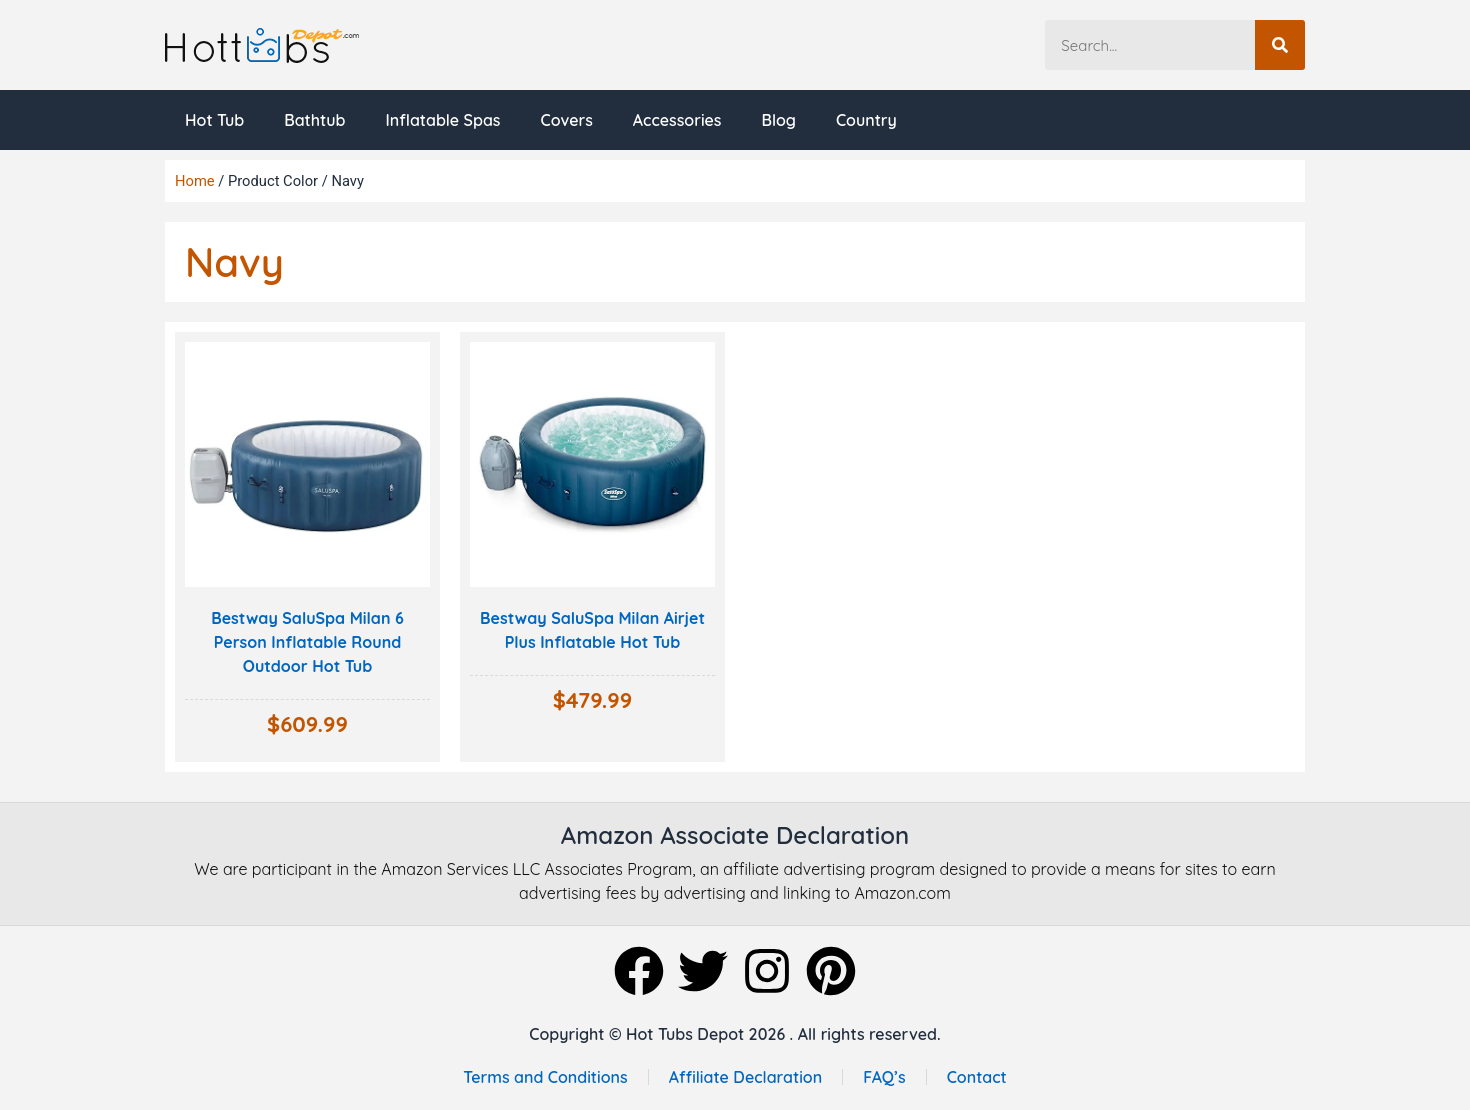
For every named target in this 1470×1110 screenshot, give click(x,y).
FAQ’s (884, 1077)
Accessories (677, 120)
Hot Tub (214, 120)
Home (195, 181)
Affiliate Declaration (746, 1077)
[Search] (1280, 45)
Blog (779, 120)
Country (866, 120)
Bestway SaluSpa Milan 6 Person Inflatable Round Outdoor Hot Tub (307, 642)
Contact (977, 1077)
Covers (566, 120)
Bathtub (314, 120)
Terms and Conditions (545, 1077)
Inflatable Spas (442, 120)
